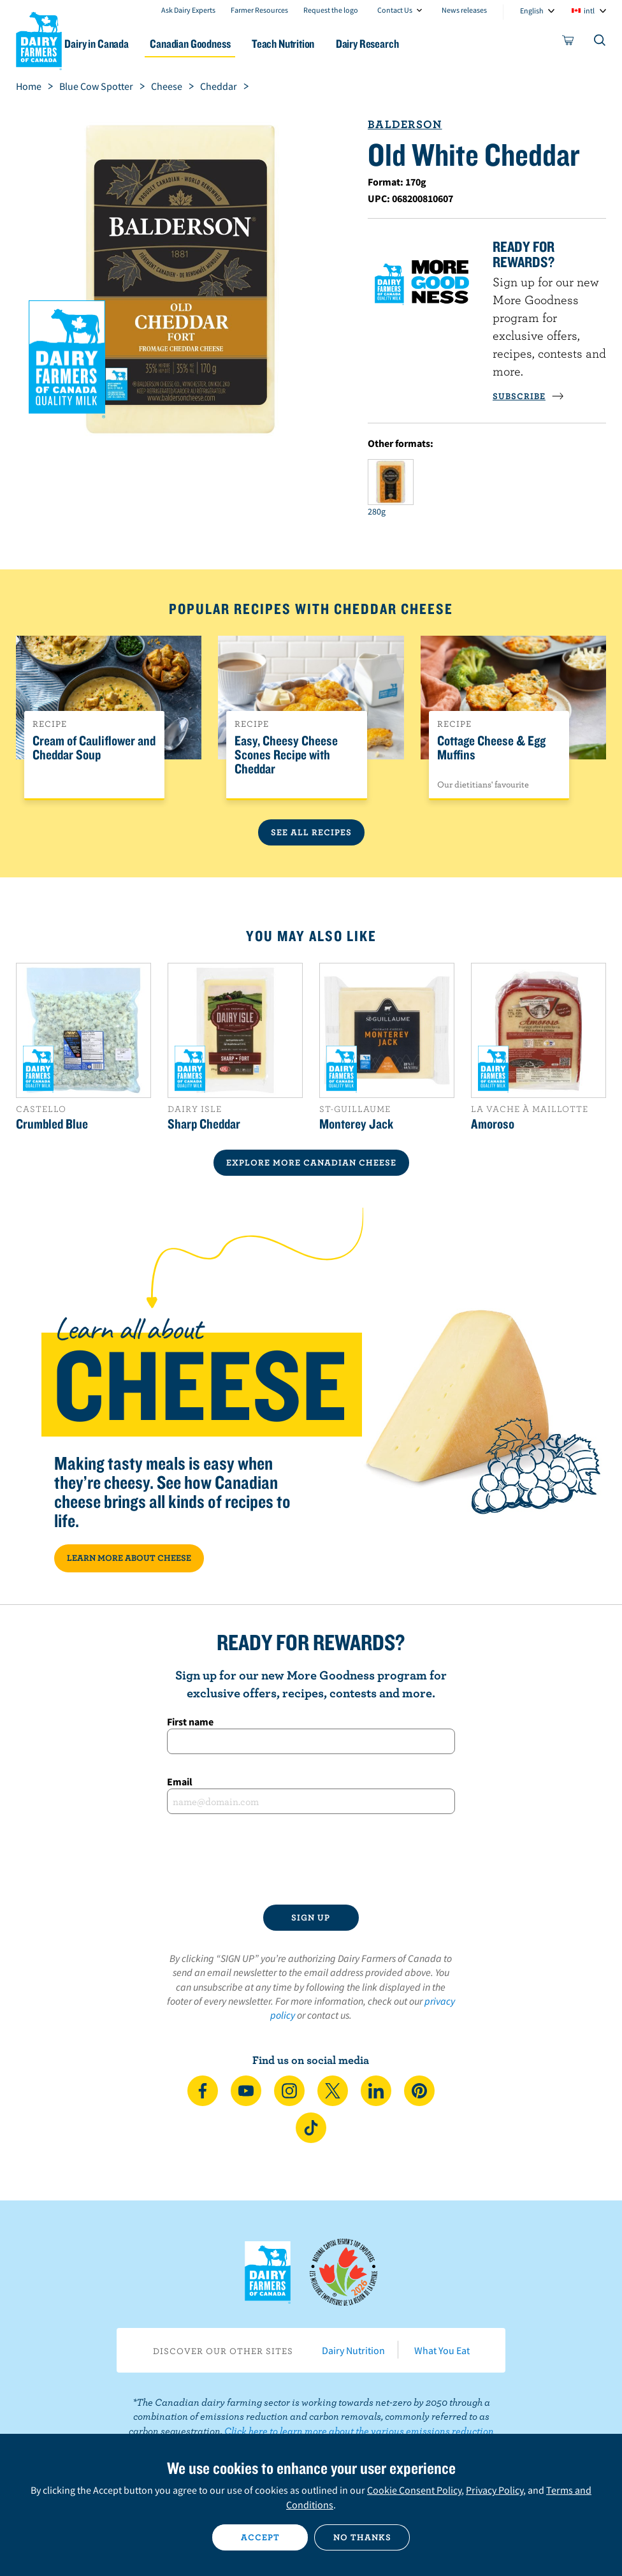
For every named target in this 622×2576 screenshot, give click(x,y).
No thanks (362, 2537)
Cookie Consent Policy (414, 2490)
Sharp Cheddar (204, 1123)
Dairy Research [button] (408, 43)
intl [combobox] (589, 10)
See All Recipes (311, 832)
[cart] (568, 42)
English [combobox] (532, 10)
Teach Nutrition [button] (319, 43)
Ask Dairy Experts (188, 10)
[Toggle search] (600, 42)
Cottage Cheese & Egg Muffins (491, 748)
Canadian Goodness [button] (221, 43)
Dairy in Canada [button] (123, 43)
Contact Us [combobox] (394, 10)
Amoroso (492, 1123)
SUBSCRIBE (528, 396)
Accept (260, 2537)
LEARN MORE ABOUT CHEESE (129, 1558)
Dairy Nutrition (353, 2350)
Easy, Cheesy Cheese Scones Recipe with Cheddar (286, 755)
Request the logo (330, 10)
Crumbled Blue (52, 1123)
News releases (464, 10)
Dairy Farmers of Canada (39, 39)
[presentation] (311, 1859)
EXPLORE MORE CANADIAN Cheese (311, 1162)
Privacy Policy (494, 2490)
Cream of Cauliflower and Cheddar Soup (94, 748)
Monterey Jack (356, 1123)
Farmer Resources (259, 10)
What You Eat (442, 2350)
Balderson (405, 124)
